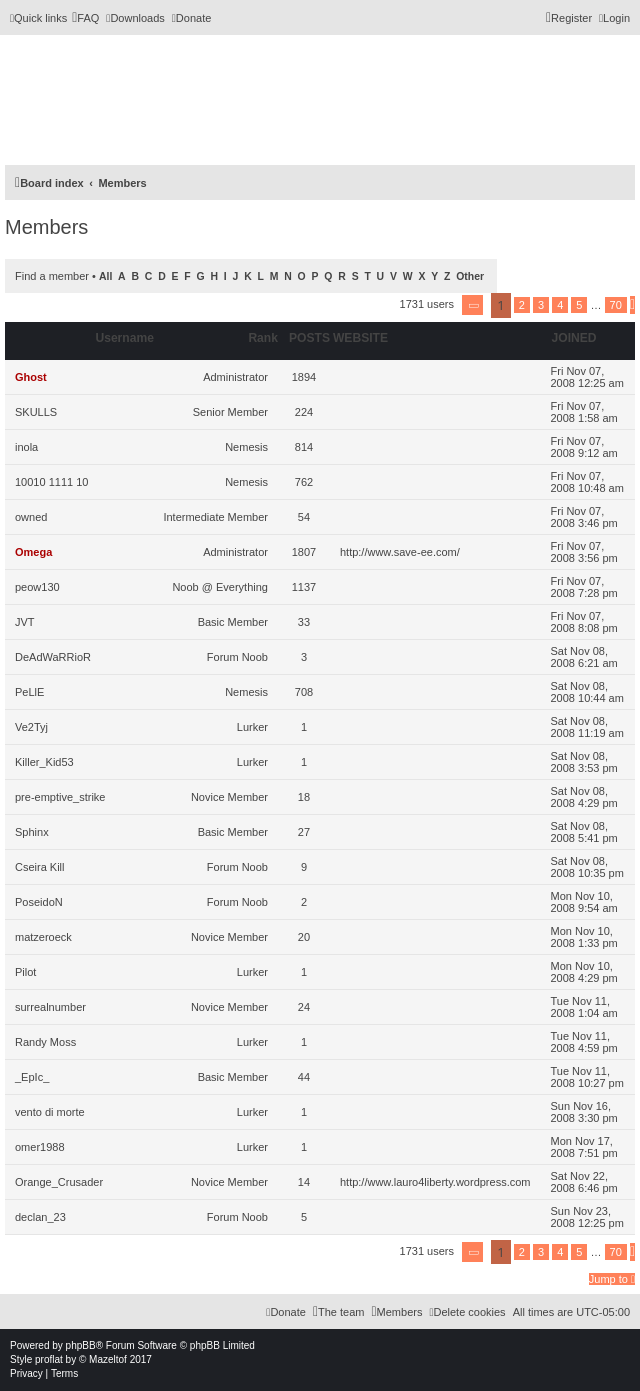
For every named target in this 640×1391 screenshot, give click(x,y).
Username (124, 338)
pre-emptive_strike (60, 797)
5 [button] (579, 305)
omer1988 (40, 1147)
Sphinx (32, 832)
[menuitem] (85, 18)
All (105, 276)
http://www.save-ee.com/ (400, 552)
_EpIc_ (32, 1077)
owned (31, 517)
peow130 (37, 587)
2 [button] (522, 305)
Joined (574, 338)
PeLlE (29, 692)
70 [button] (616, 305)
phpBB (81, 1345)
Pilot (25, 972)
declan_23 (40, 1217)
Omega (33, 552)
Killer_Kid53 (44, 762)
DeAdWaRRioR (53, 657)
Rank (263, 338)
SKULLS (36, 412)
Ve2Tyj (31, 727)
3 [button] (541, 305)
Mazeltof (108, 1359)
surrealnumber (50, 1007)
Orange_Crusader (59, 1182)
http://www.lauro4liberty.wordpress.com (435, 1182)
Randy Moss (45, 1042)
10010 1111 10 (51, 482)
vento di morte (50, 1112)
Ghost (31, 377)
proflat (49, 1359)
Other (470, 276)
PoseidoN (39, 902)
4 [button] (560, 305)
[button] (472, 305)
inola (26, 447)
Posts (309, 338)
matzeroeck (43, 937)
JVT (25, 622)
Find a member (52, 276)
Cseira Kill (40, 867)
